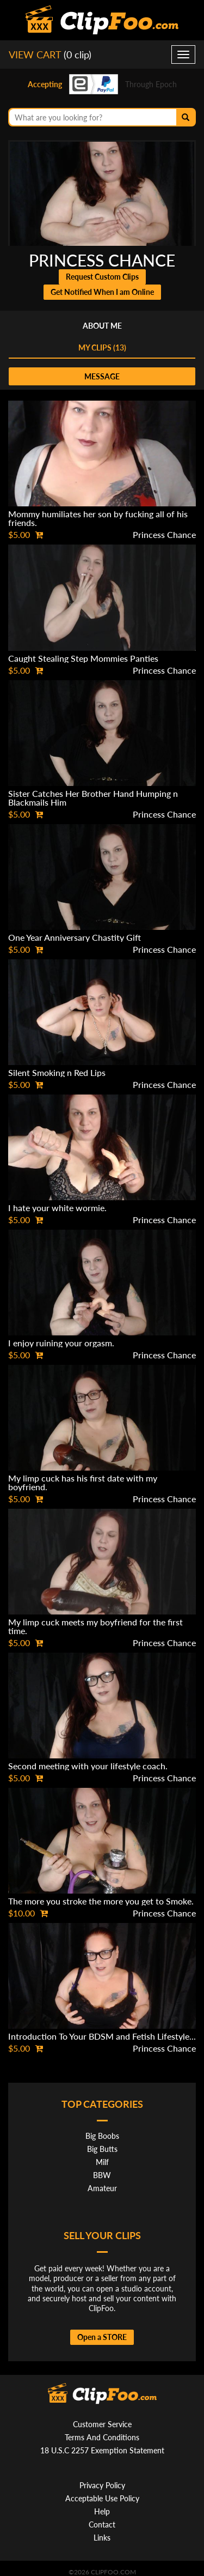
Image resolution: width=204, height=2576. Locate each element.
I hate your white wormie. (57, 1207)
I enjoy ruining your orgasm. (61, 1343)
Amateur (102, 2188)
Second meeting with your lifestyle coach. (88, 1766)
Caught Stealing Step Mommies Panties (83, 658)
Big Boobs (102, 2135)
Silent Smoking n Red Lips (57, 1072)
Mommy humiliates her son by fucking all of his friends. (98, 518)
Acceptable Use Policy (102, 2498)
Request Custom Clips (102, 276)
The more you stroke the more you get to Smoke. (101, 1901)
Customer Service (102, 2424)
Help (102, 2511)
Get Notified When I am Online (102, 292)
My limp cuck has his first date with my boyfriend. (82, 1482)
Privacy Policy (102, 2485)
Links (102, 2537)
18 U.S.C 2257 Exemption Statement (102, 2450)
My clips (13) (102, 347)
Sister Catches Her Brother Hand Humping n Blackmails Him (93, 797)
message (102, 376)
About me (102, 325)
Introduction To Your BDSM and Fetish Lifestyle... (102, 2036)
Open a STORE (102, 2337)
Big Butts (102, 2149)
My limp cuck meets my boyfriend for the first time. (95, 1626)
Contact (102, 2524)
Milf (102, 2162)
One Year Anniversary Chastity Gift (74, 937)
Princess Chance (164, 534)
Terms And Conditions (102, 2437)
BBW (102, 2175)
